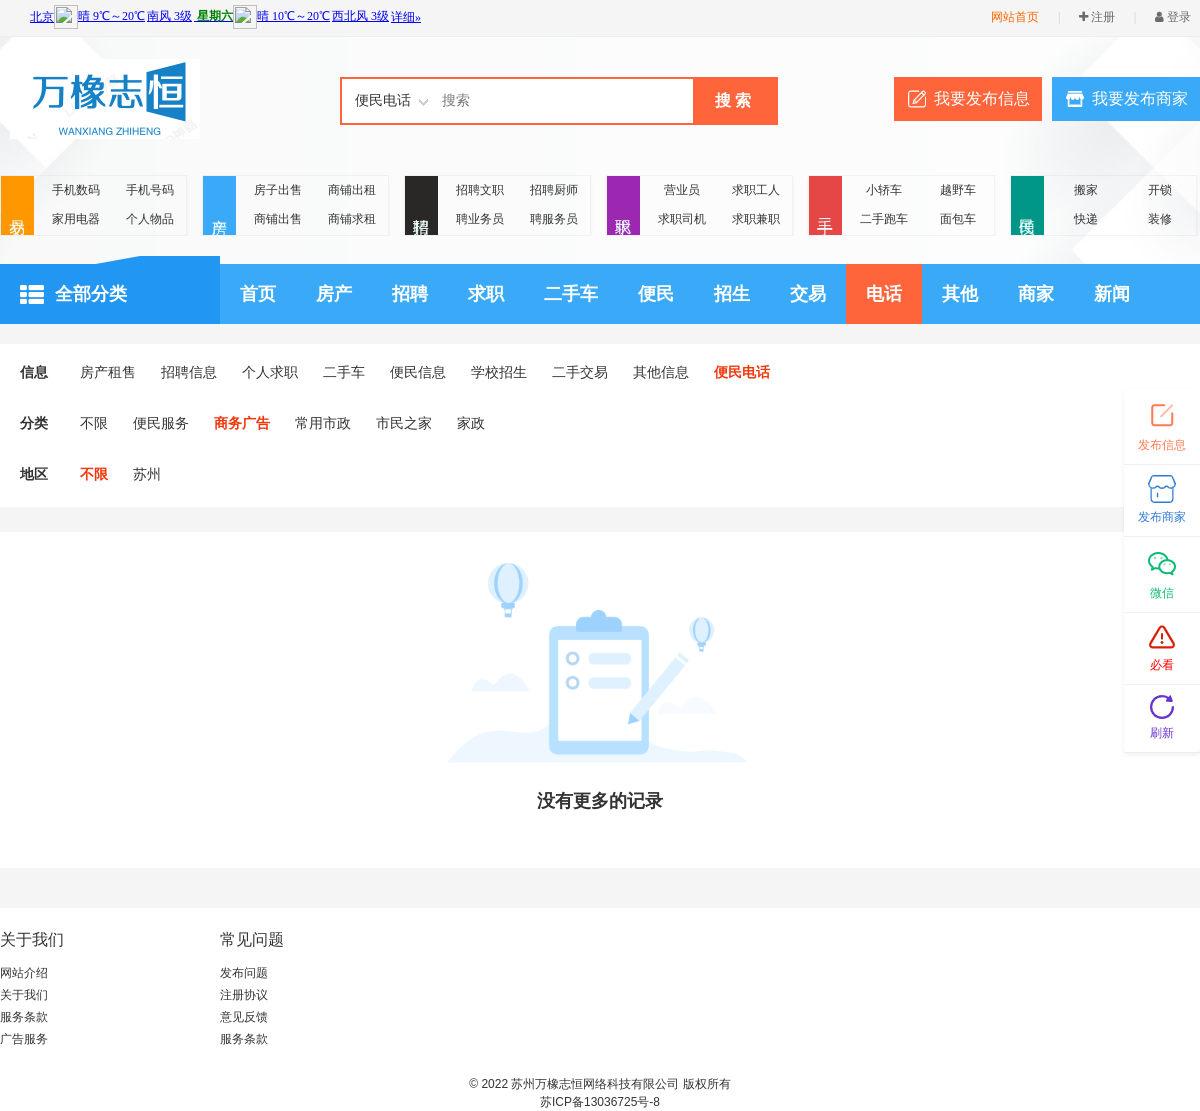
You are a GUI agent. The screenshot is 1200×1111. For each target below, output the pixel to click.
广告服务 (24, 1039)
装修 (1160, 219)
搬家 (1086, 190)
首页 (258, 294)
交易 (17, 206)
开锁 (1160, 190)
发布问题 (244, 973)
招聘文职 (480, 190)
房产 (219, 206)
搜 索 (733, 100)
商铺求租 (352, 219)
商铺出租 (352, 190)
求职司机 (682, 219)
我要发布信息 (982, 98)
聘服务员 (554, 219)
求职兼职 (756, 219)
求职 (623, 206)
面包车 (958, 219)
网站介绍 (24, 973)
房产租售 (108, 372)
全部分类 (73, 295)
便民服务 (161, 423)
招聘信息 (189, 372)
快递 (1086, 219)
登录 (1173, 17)
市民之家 (404, 423)
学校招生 (499, 372)
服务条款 (24, 1017)
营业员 (682, 190)
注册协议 (244, 995)
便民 (1027, 206)
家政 (471, 423)
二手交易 (580, 372)
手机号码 (150, 190)
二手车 (571, 294)
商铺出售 (278, 219)
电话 (884, 294)
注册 (1097, 17)
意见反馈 (244, 1017)
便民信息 (418, 372)
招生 (732, 294)
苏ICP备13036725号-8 (600, 1102)
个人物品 (150, 219)
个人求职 (270, 372)
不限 (94, 423)
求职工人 (756, 190)
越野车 (958, 190)
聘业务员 (480, 219)
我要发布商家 (1140, 98)
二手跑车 (884, 219)
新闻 (1112, 294)
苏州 (147, 474)
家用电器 (76, 219)
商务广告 (242, 423)
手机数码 (76, 190)
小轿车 (884, 190)
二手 (825, 206)
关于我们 (24, 995)
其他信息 (661, 372)
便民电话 (742, 372)
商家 (1036, 294)
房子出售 (278, 190)
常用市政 (323, 423)
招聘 (421, 206)
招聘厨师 (554, 190)
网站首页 (1015, 17)
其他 (960, 294)
